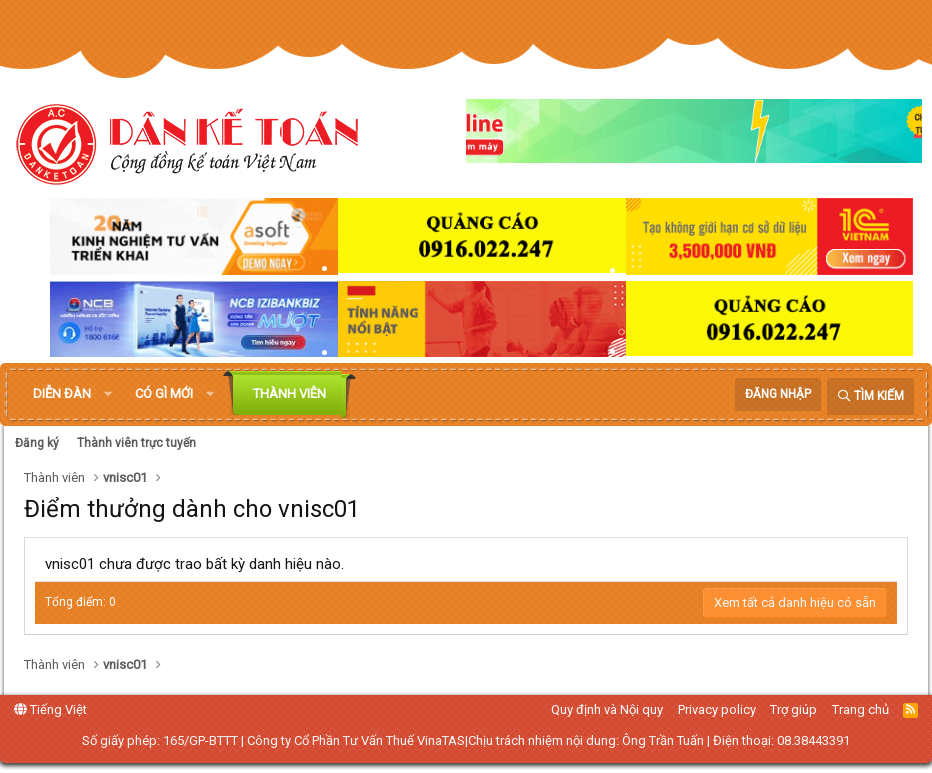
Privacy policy (717, 709)
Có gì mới (164, 393)
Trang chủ (860, 709)
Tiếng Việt (50, 709)
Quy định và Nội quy (607, 709)
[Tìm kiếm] (870, 396)
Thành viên (289, 393)
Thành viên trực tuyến (136, 443)
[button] (108, 394)
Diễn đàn (62, 393)
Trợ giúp (793, 709)
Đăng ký (37, 443)
